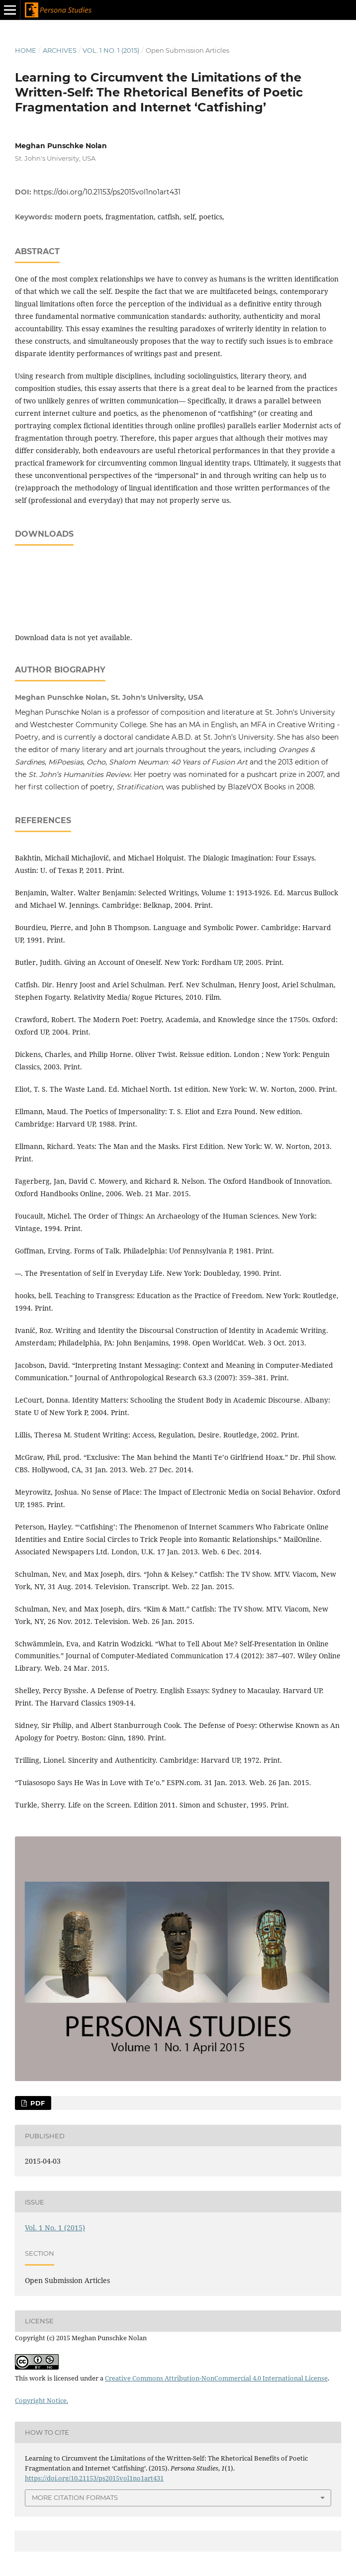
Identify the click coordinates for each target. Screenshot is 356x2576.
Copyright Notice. (41, 2400)
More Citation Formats (75, 2497)
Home (25, 50)
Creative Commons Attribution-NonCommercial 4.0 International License (216, 2378)
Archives (60, 50)
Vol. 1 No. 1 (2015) (111, 50)
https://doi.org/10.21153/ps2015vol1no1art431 (106, 192)
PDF (36, 2103)
